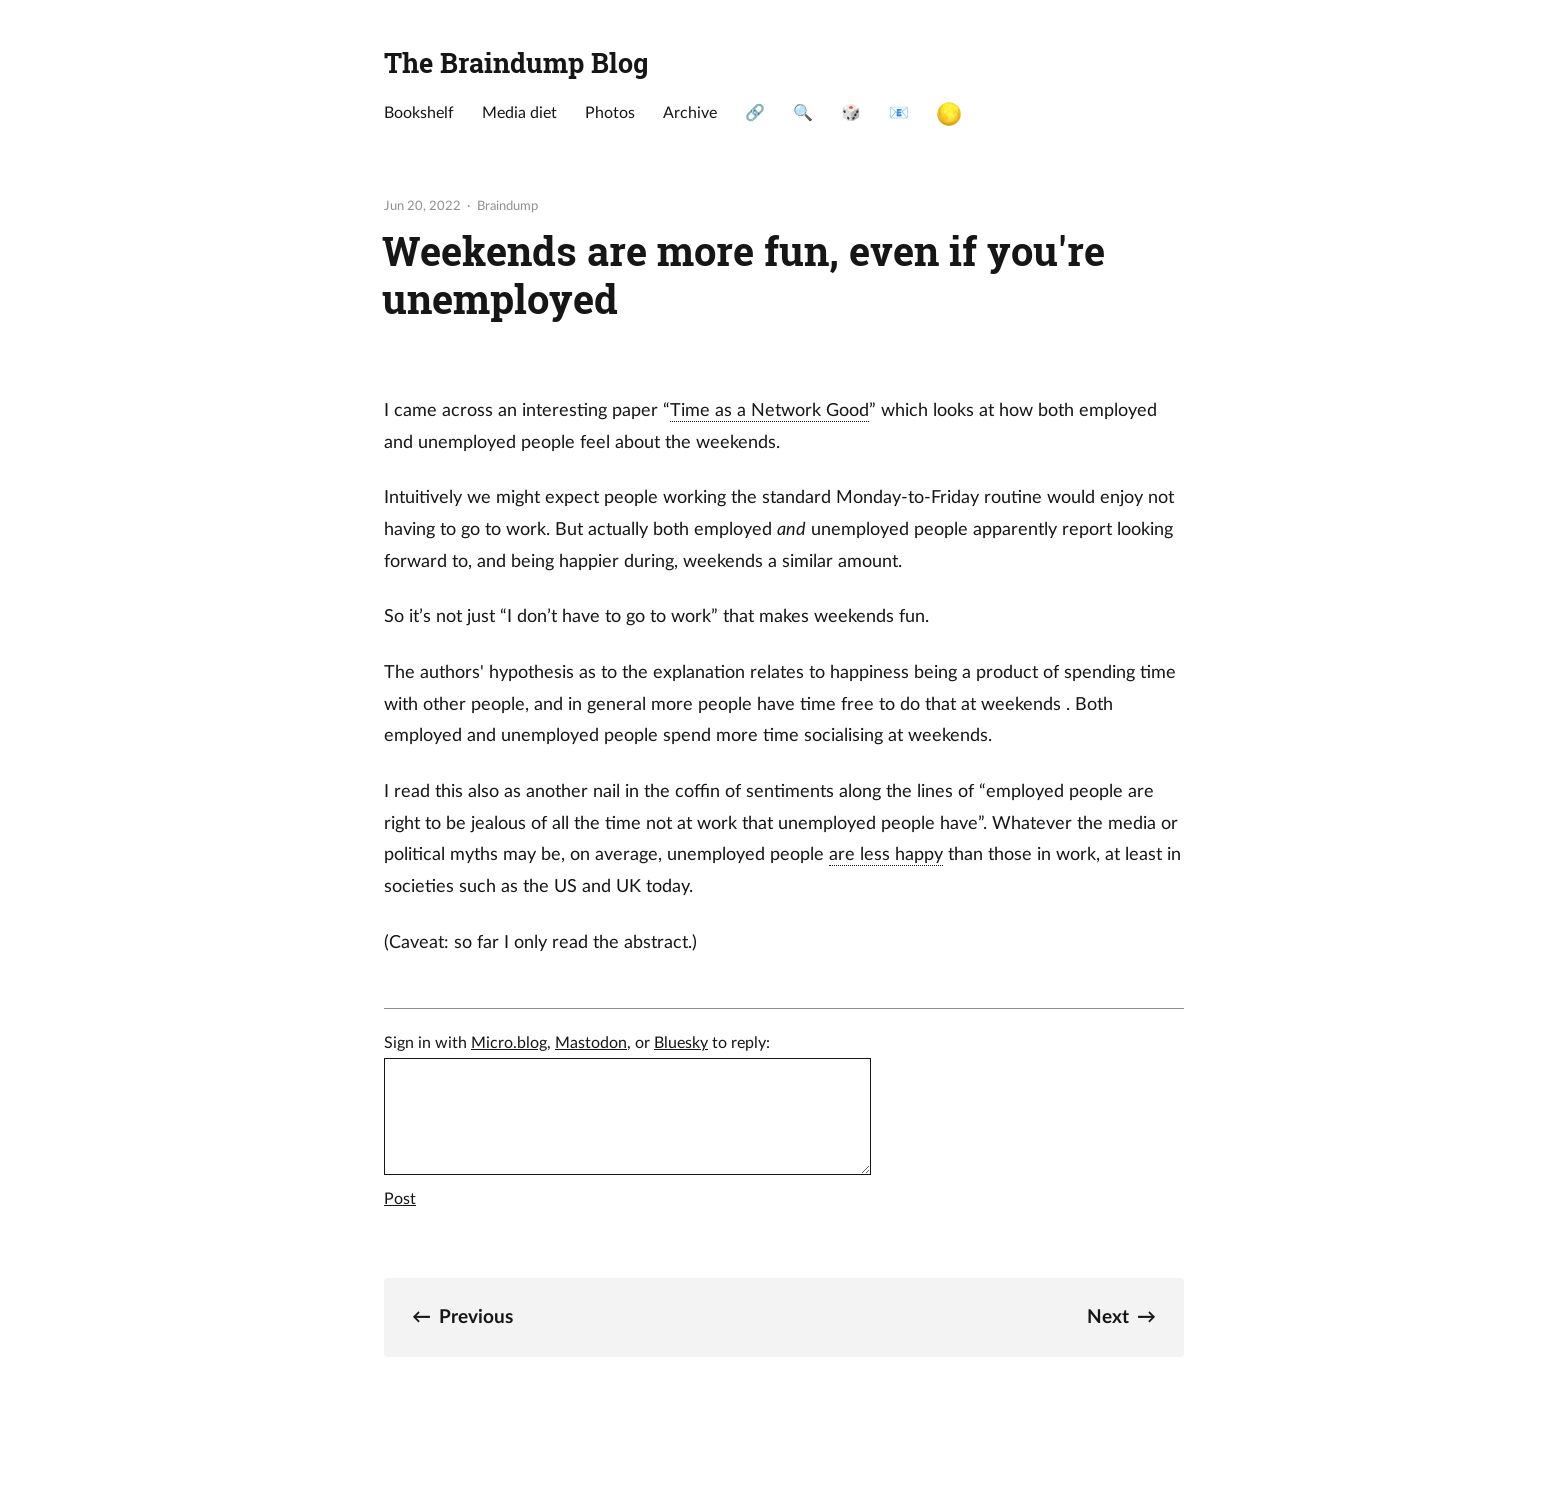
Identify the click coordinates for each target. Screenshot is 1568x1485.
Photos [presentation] (610, 113)
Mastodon (591, 1043)
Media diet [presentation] (519, 113)
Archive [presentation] (690, 113)
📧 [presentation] (899, 113)
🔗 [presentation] (755, 113)
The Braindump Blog (516, 62)
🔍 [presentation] (803, 113)
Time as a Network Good (769, 410)
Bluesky (681, 1043)
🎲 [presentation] (851, 113)
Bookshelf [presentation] (419, 113)
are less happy (886, 854)
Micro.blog (509, 1043)
